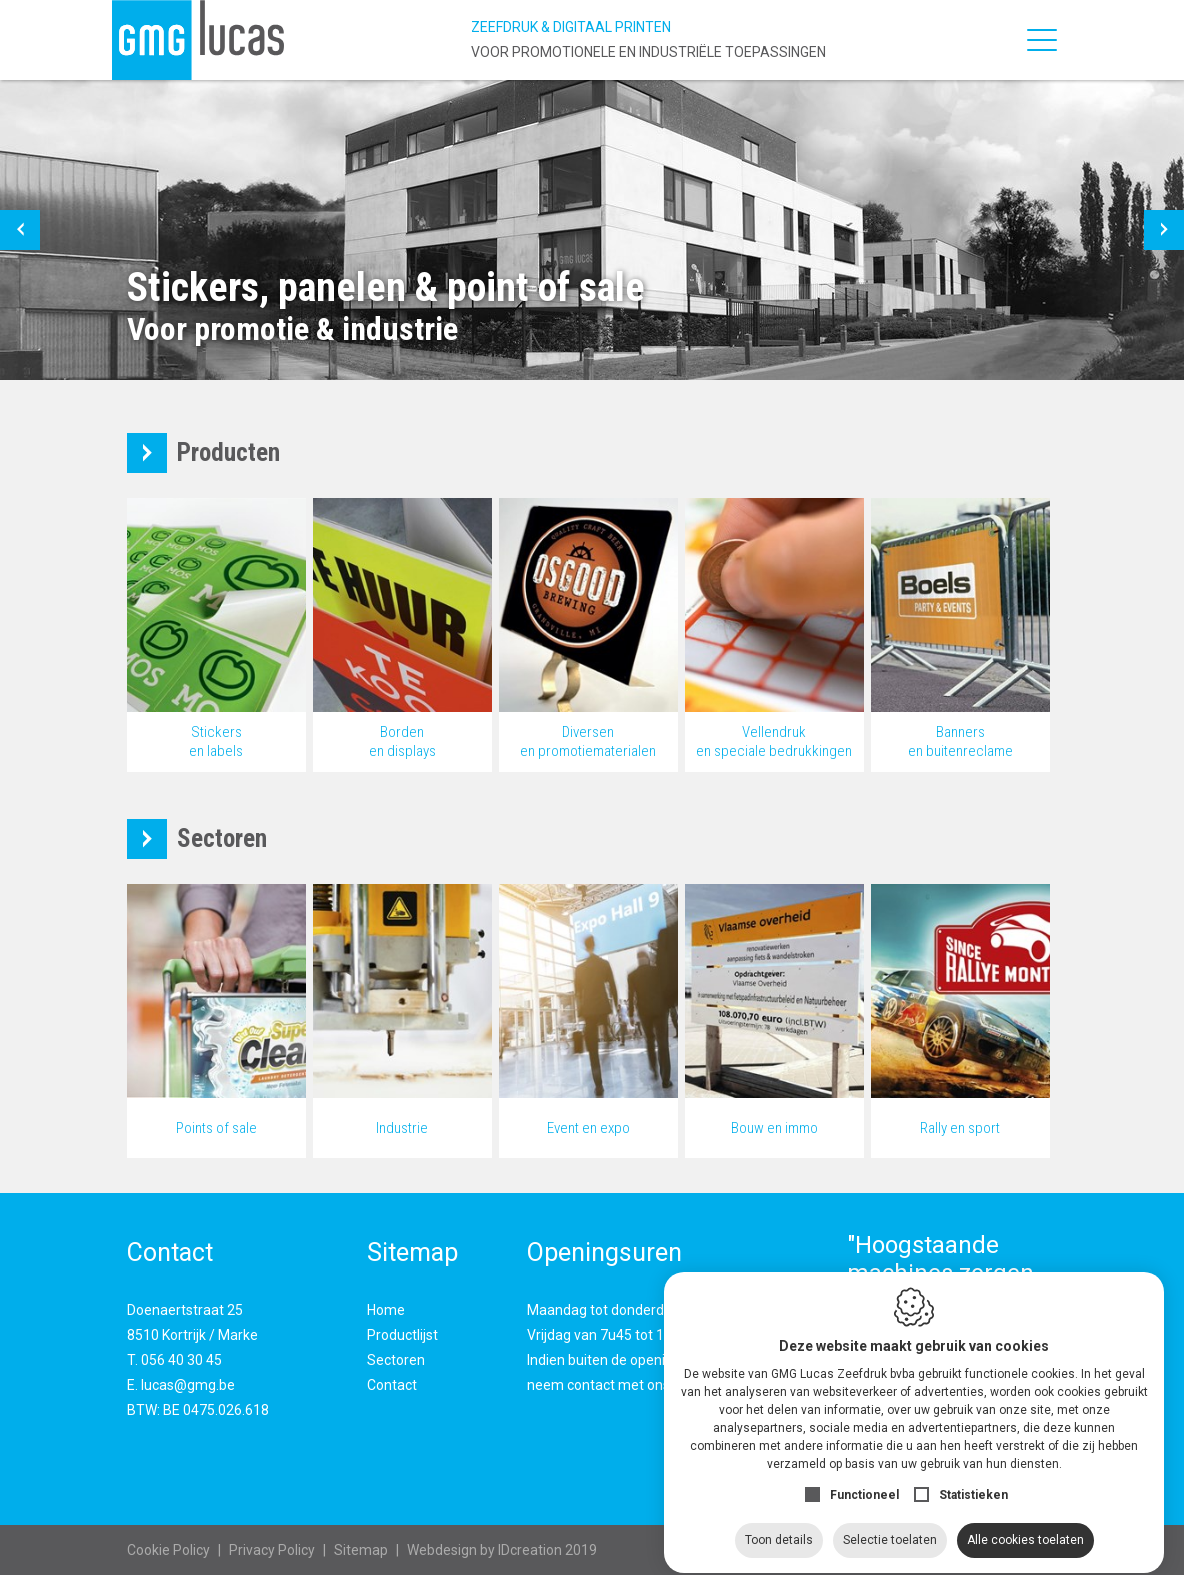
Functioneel (864, 1477)
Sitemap (361, 1550)
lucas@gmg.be (188, 1385)
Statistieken (973, 1477)
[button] (20, 230)
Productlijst (402, 1335)
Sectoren (396, 1360)
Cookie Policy (168, 1550)
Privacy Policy (272, 1550)
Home (386, 1310)
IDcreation (484, 1550)
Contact (392, 1385)
